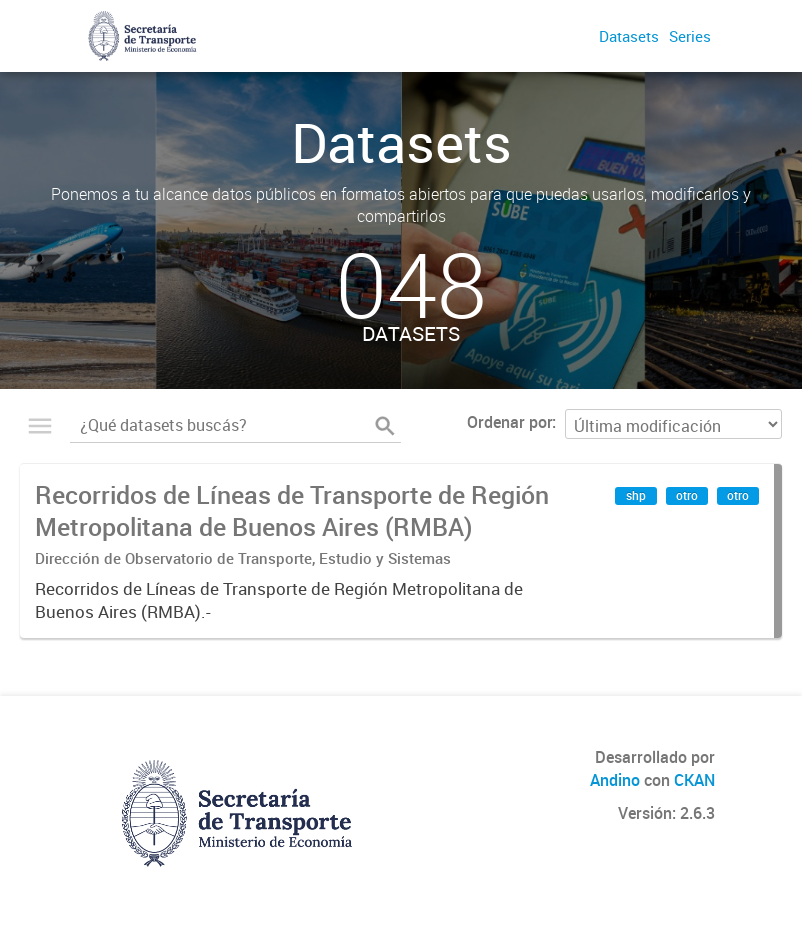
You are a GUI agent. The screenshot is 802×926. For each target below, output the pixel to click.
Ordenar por (509, 422)
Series (690, 36)
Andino (615, 780)
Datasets (629, 36)
